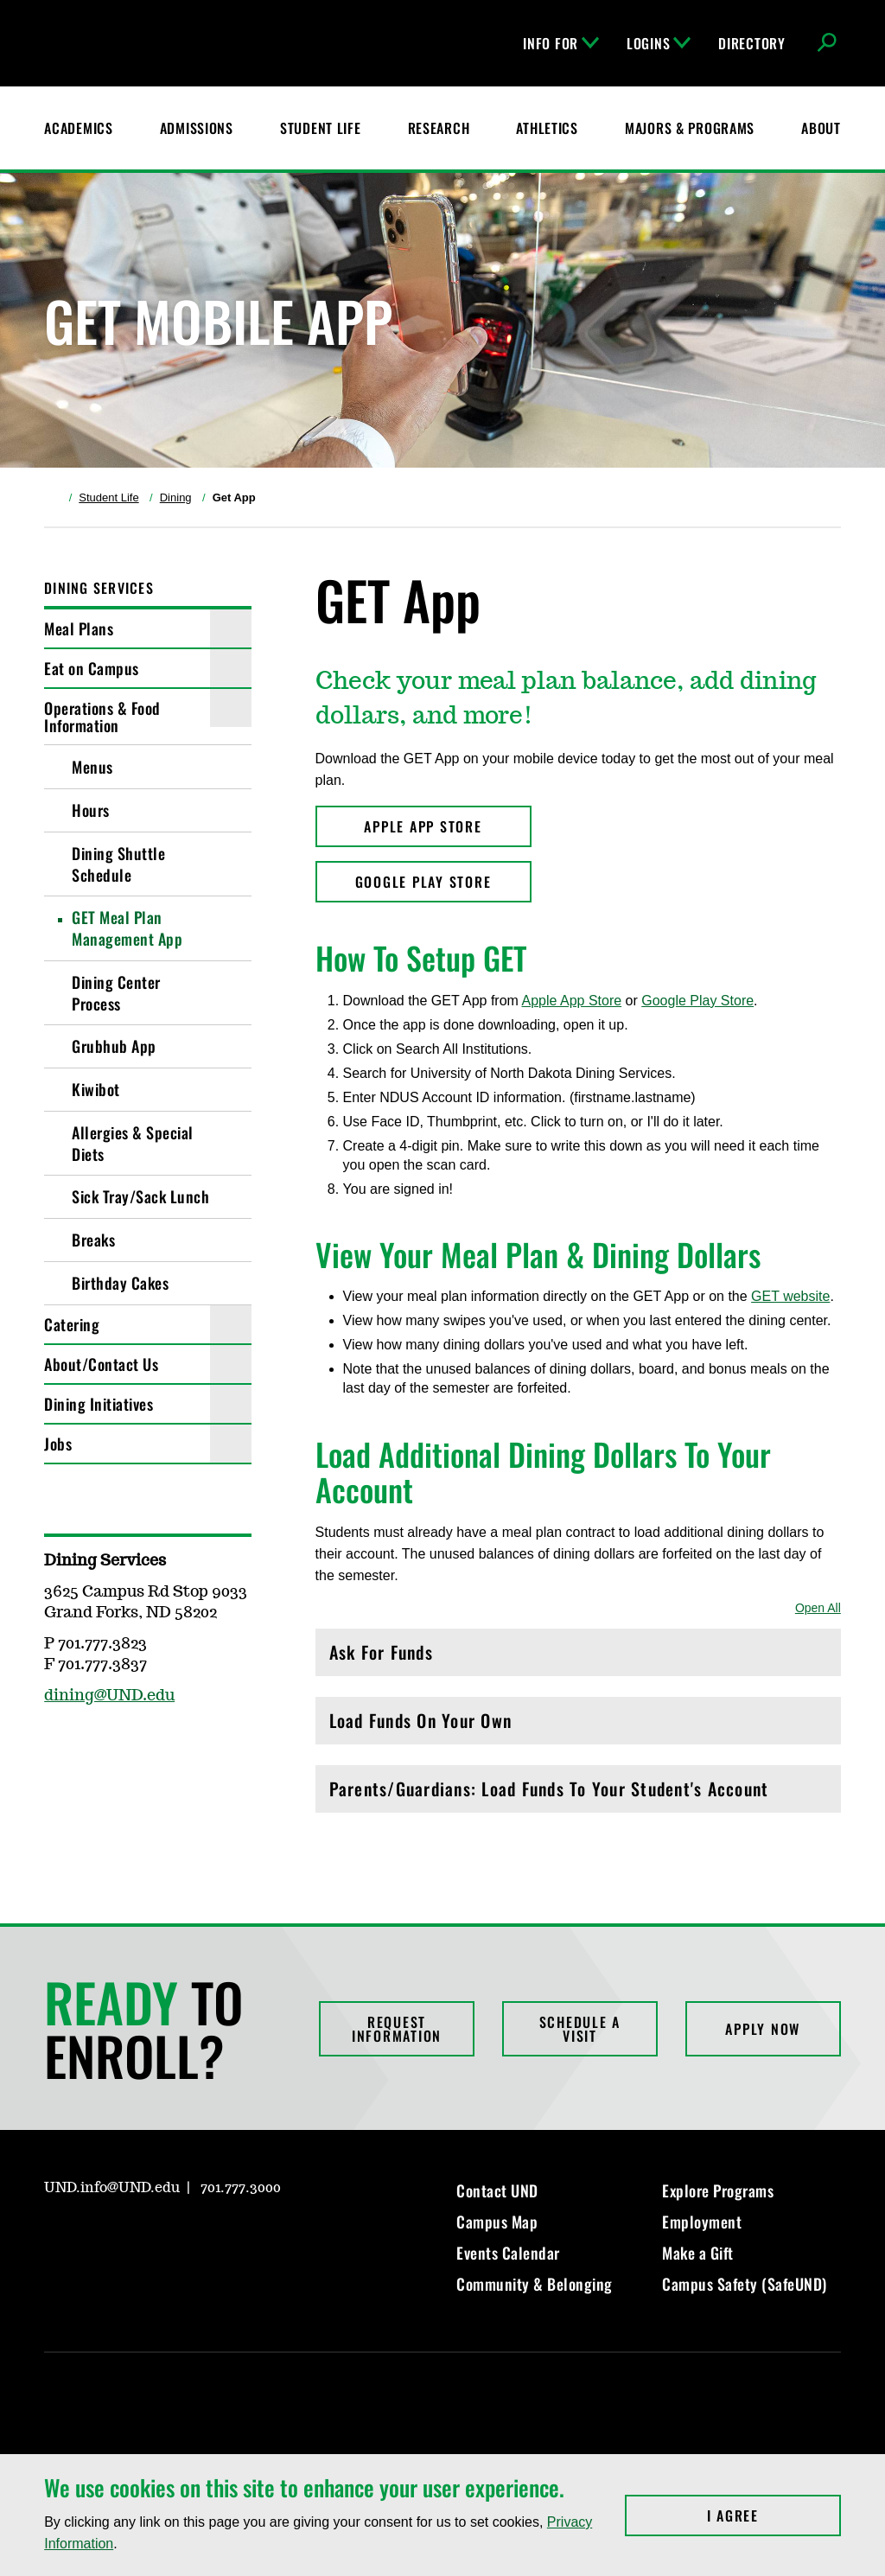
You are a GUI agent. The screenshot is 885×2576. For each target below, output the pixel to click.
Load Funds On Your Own (578, 1725)
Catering (71, 1324)
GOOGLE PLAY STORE (423, 881)
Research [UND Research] (439, 128)
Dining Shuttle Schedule (118, 864)
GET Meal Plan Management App (127, 928)
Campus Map (497, 2221)
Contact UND (497, 2190)
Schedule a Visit (580, 2029)
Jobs (58, 1443)
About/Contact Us (101, 1364)
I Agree (774, 2515)
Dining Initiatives (98, 1404)
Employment (702, 2221)
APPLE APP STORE (422, 826)
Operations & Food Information (102, 716)
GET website (790, 1296)
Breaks (93, 1239)
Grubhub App (114, 1046)
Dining (176, 497)
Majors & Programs (689, 128)
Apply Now (762, 2028)
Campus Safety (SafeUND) (744, 2284)
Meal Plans (78, 628)
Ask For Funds (578, 1656)
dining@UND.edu (109, 1696)
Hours (91, 810)
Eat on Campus (91, 668)
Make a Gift (698, 2252)
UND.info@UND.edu (112, 2188)
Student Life (108, 497)
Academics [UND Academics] (78, 128)
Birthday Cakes (120, 1283)
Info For (561, 43)
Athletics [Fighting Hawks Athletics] (546, 128)
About (821, 128)
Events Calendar (508, 2252)
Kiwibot (96, 1089)
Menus (92, 767)
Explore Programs (718, 2190)
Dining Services (99, 587)
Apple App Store (571, 1000)
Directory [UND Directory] (751, 43)
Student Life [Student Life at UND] (320, 128)
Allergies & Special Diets (133, 1143)
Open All (818, 1608)
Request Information (397, 2029)
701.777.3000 (241, 2188)
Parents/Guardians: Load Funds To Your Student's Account (578, 1793)
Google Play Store (697, 1000)
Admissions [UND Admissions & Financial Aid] (196, 128)
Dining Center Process (116, 993)
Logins (659, 43)
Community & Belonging (534, 2284)
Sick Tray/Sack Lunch (140, 1196)
